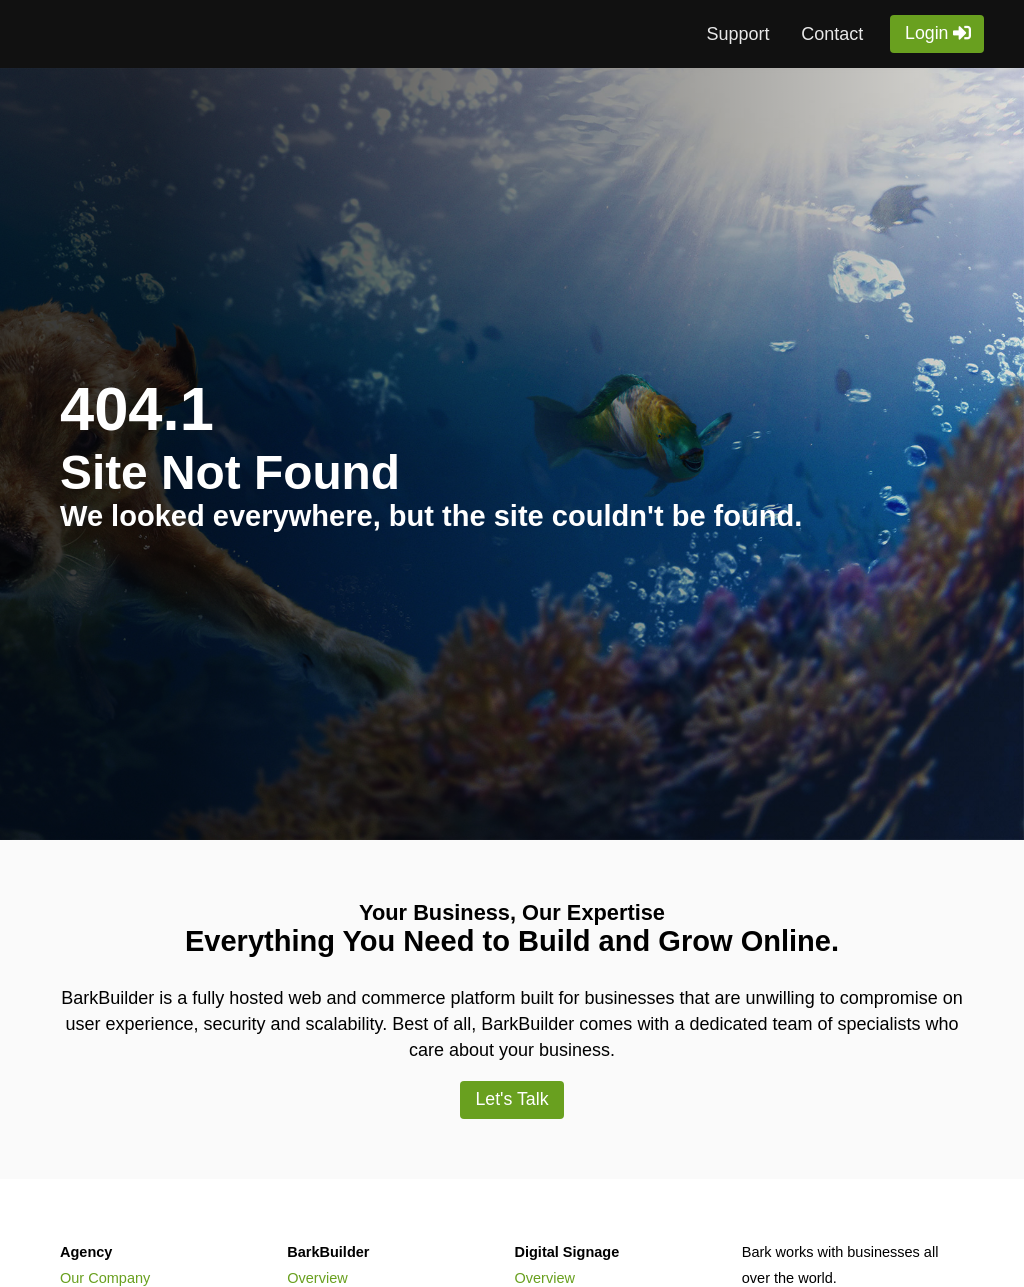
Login (926, 33)
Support (737, 34)
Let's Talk (511, 1099)
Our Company (105, 1278)
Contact (832, 34)
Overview (317, 1278)
